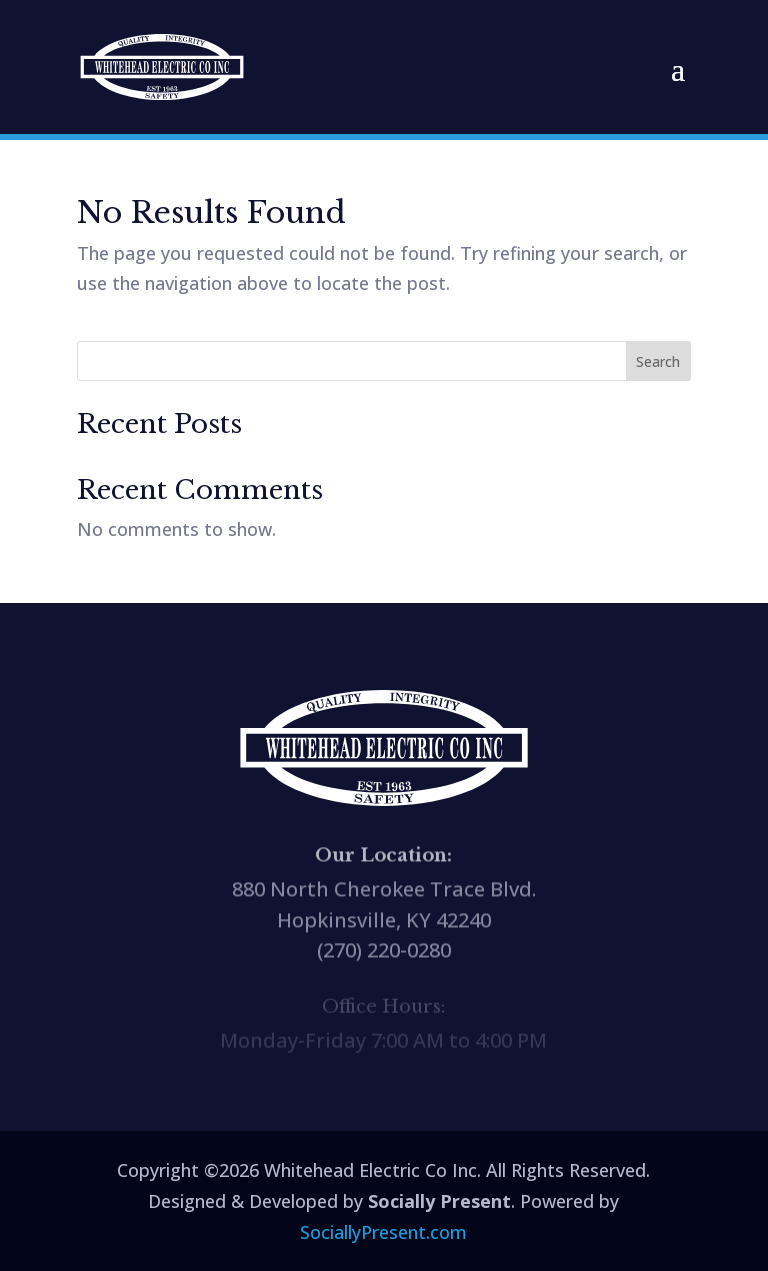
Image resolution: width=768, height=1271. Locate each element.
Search (658, 361)
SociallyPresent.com (383, 1232)
